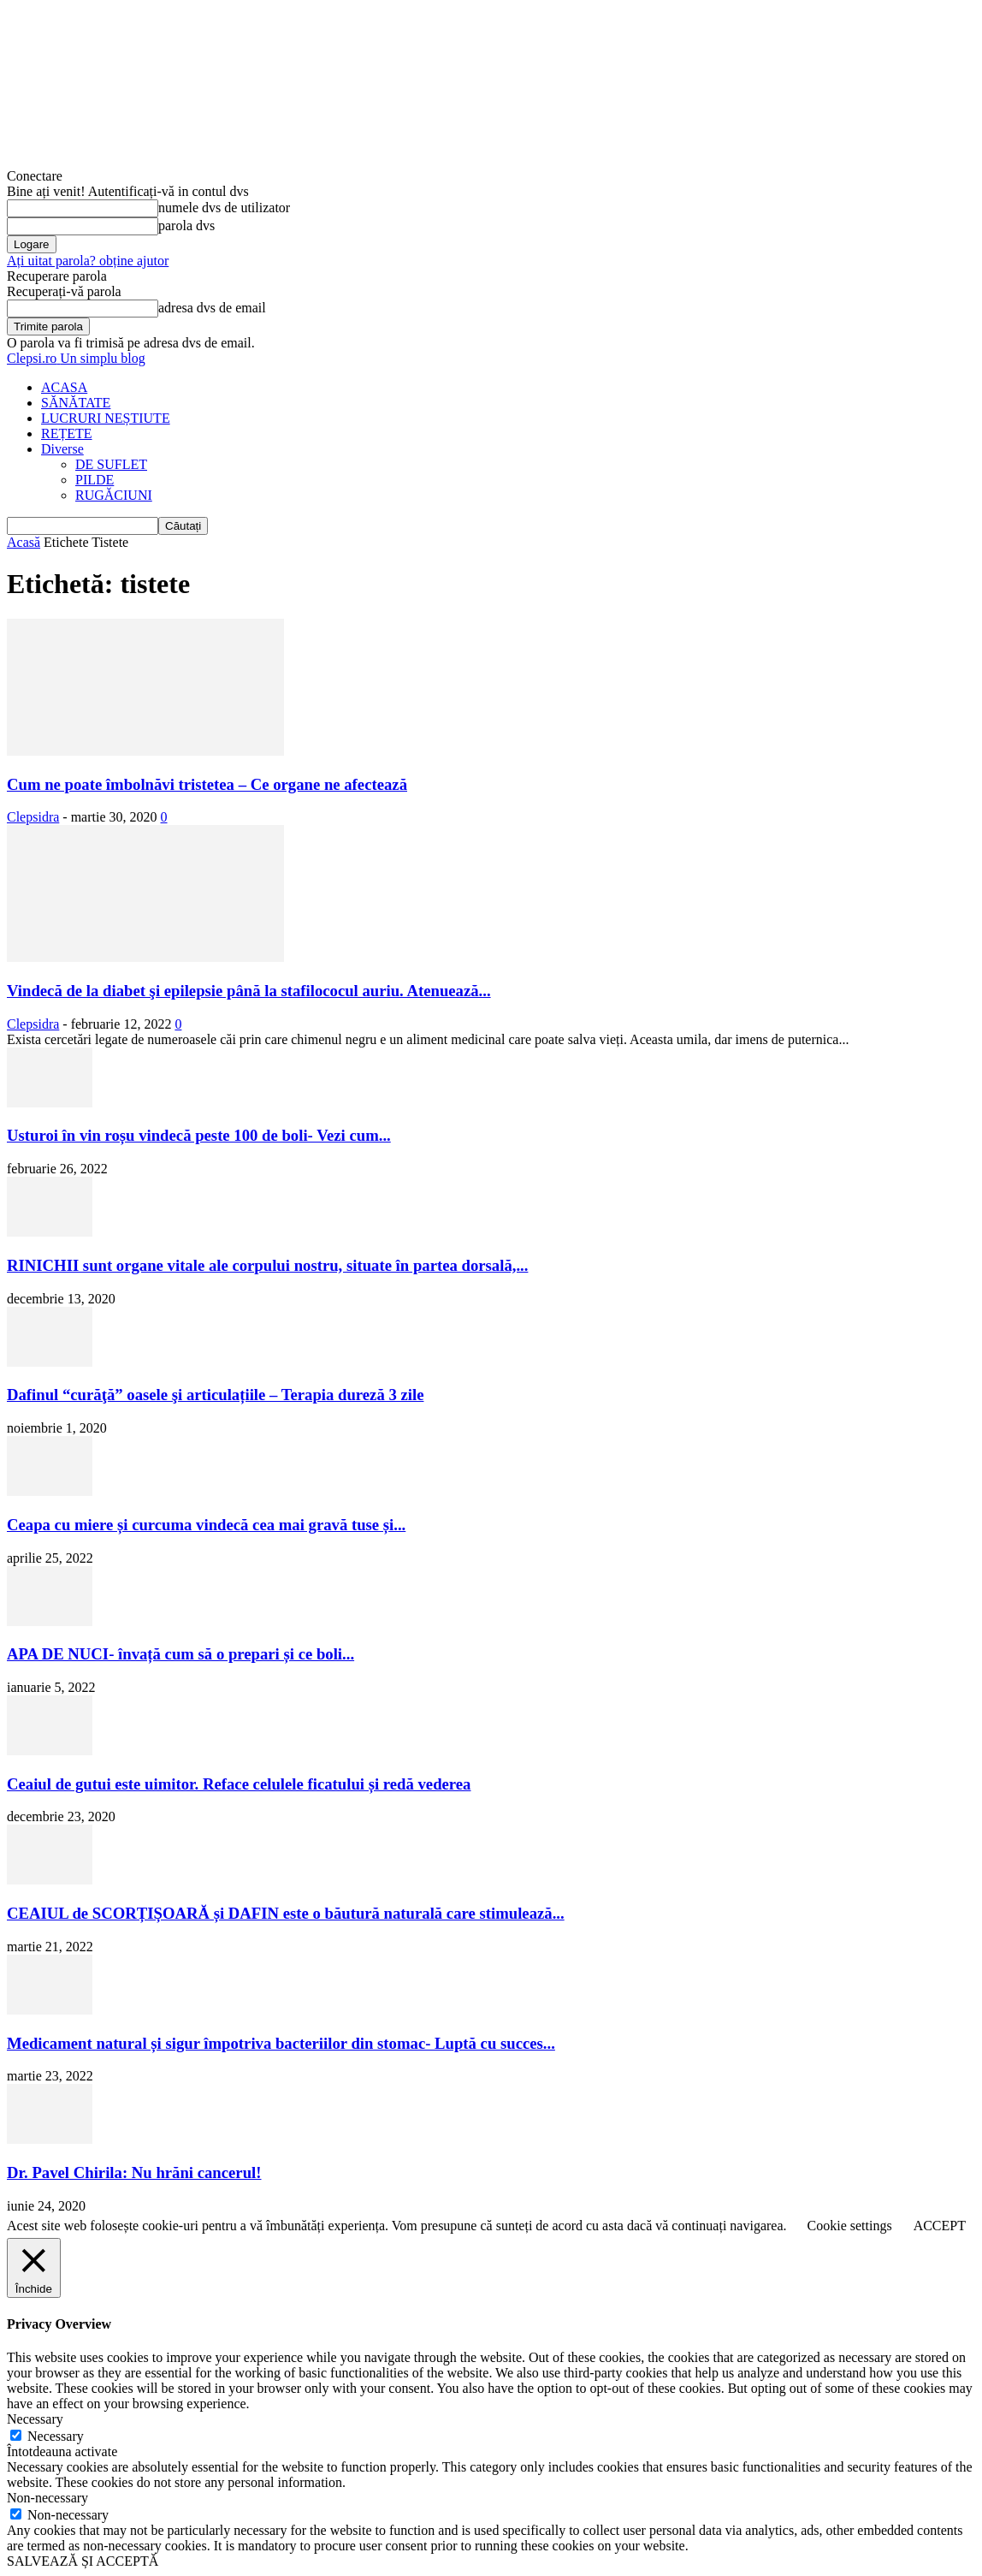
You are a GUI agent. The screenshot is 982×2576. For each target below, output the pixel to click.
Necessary (55, 2436)
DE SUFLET (111, 464)
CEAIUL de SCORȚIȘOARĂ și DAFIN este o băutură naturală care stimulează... (286, 1913)
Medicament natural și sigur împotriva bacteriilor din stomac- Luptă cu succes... (281, 2043)
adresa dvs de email (212, 307)
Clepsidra (33, 817)
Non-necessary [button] (47, 2497)
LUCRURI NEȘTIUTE (105, 418)
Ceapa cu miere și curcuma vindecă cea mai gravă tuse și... (206, 1525)
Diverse (62, 449)
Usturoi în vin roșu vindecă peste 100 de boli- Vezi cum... (199, 1135)
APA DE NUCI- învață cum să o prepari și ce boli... (180, 1654)
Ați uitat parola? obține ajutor (88, 260)
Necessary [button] (35, 2419)
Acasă (23, 542)
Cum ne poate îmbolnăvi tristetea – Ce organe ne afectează (207, 784)
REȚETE (66, 433)
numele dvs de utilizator (224, 207)
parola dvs (186, 225)
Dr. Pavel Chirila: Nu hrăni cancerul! (134, 2172)
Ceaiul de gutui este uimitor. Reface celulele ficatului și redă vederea (238, 1784)
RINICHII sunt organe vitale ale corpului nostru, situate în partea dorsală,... (267, 1265)
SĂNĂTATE (75, 402)
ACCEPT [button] (940, 2225)
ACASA (64, 387)
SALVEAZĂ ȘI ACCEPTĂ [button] (82, 2561)
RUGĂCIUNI (113, 495)
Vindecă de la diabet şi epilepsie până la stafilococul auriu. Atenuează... (249, 991)
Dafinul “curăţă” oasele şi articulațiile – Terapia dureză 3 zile (215, 1395)
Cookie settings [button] (849, 2225)
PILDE (94, 479)
